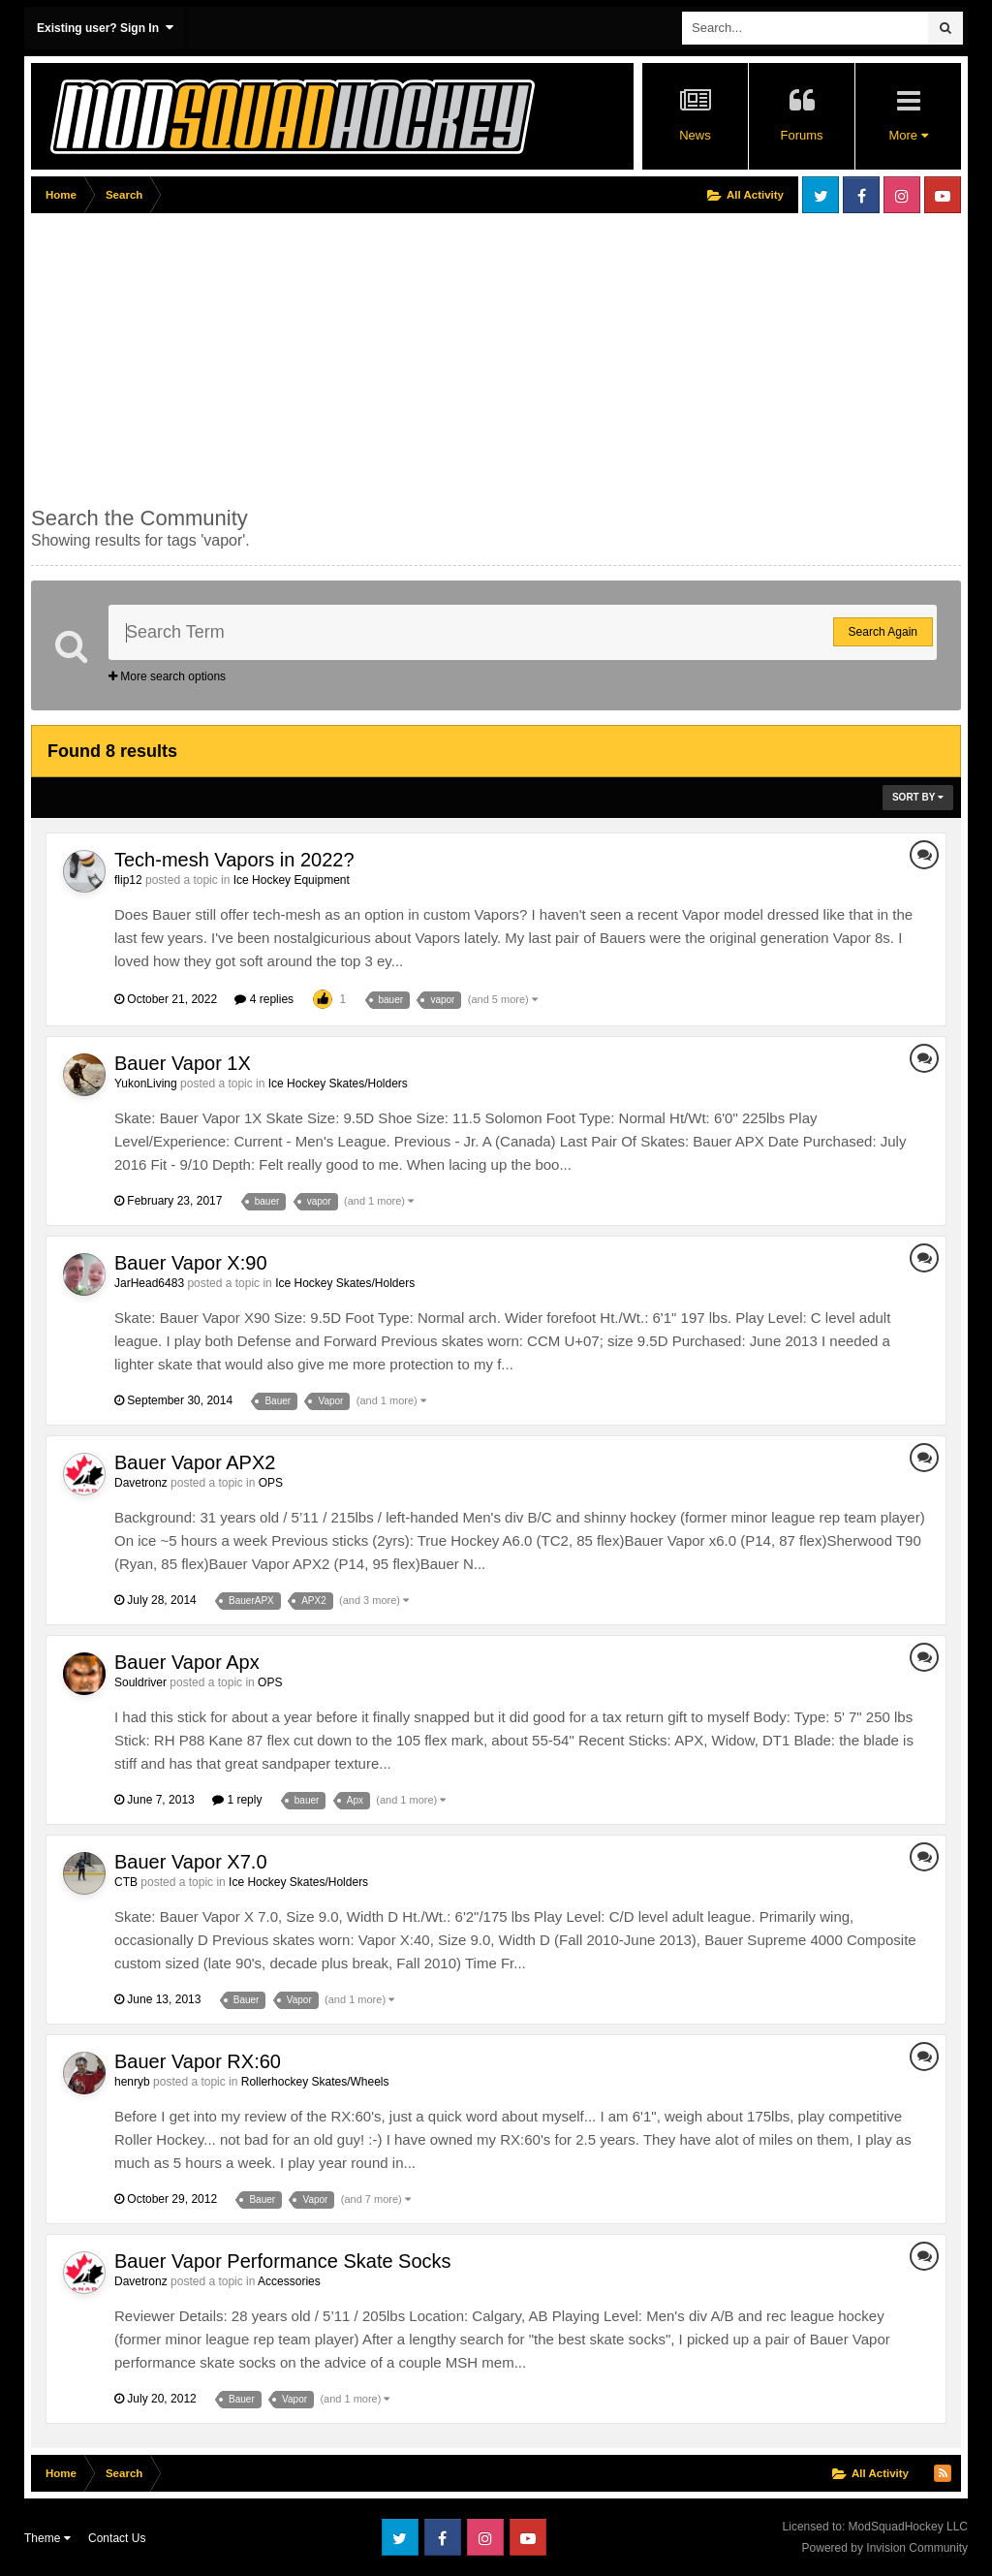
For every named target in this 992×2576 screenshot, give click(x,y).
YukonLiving (145, 1083)
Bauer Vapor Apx (187, 1662)
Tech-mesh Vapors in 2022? (234, 859)
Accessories (289, 2281)
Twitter (820, 194)
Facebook (861, 194)
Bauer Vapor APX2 (194, 1462)
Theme (47, 2538)
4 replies (264, 999)
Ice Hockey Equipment (291, 880)
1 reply (237, 1799)
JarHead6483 (149, 1283)
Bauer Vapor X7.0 (190, 1861)
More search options (167, 676)
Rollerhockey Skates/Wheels (315, 2082)
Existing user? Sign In (105, 27)
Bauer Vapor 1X (182, 1063)
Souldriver (140, 1682)
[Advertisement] (257, 355)
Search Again (883, 632)
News (695, 135)
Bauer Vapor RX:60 (197, 2061)
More (907, 135)
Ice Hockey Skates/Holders (338, 1083)
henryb (132, 2082)
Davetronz (141, 1483)
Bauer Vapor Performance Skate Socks (282, 2261)
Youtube (942, 194)
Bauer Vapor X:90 (190, 1262)
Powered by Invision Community (885, 2548)
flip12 (128, 880)
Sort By (918, 797)
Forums (801, 135)
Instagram (902, 194)
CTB (126, 1882)
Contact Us (116, 2538)
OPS (271, 1483)
